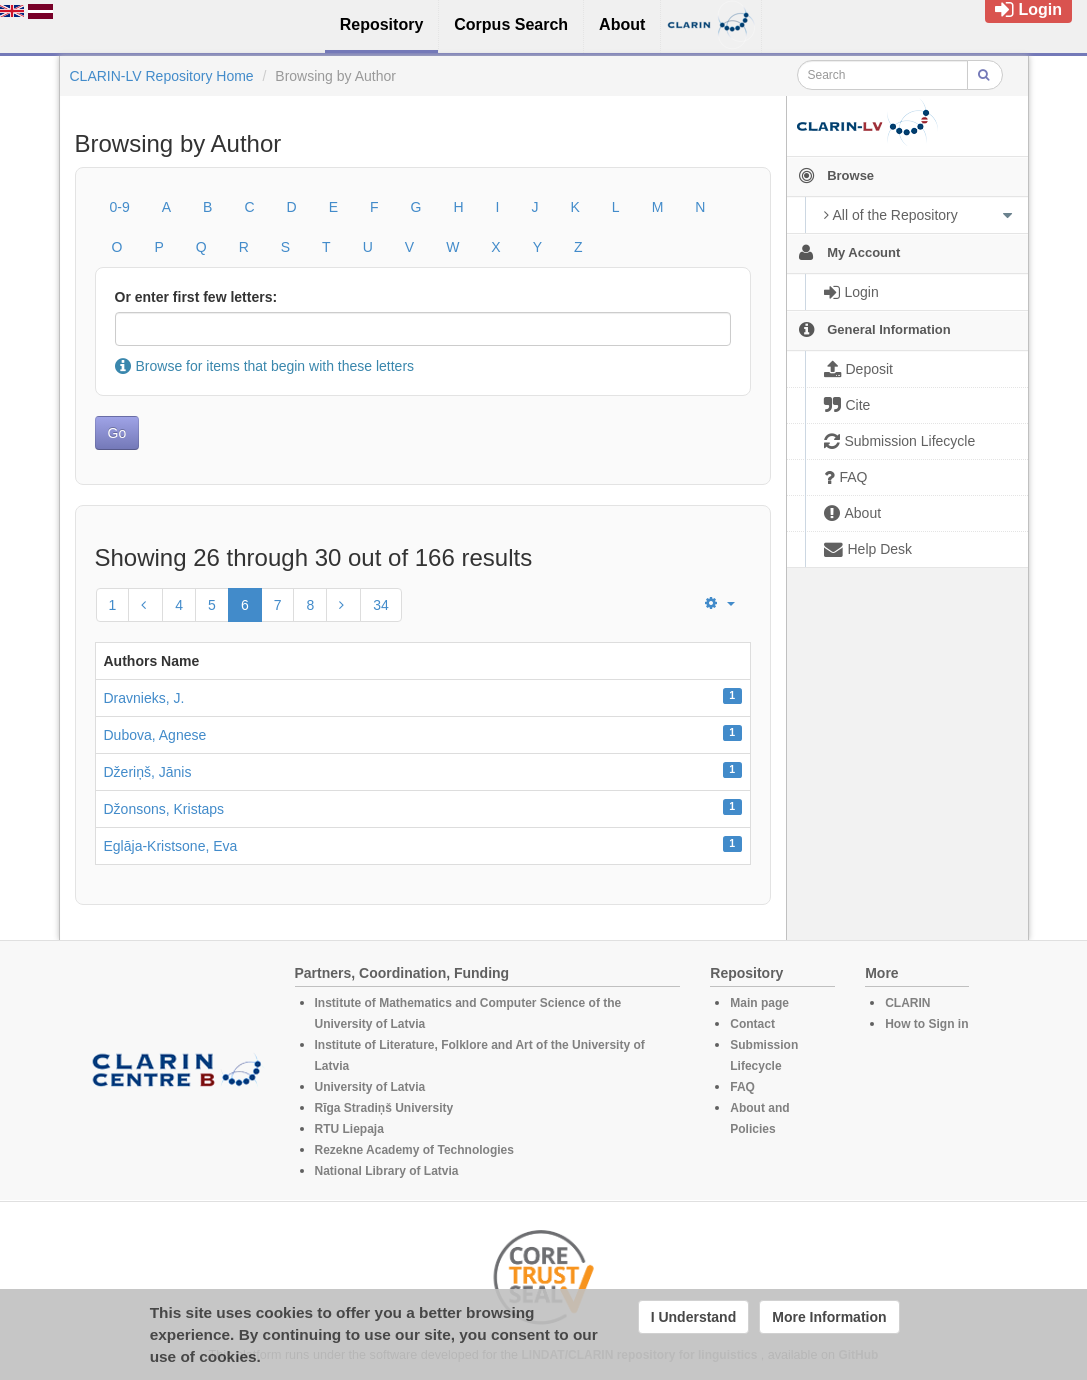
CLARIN (907, 1003)
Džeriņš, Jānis (148, 772)
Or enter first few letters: (196, 297)
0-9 (120, 207)
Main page (759, 1003)
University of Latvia (370, 1087)
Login (1028, 9)
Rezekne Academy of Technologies (414, 1150)
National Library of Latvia (387, 1171)
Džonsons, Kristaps (164, 809)
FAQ (742, 1087)
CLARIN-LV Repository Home (162, 76)
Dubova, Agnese (155, 735)
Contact (752, 1024)
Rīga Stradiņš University (384, 1108)
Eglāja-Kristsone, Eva (171, 846)
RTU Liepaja (349, 1129)
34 (381, 605)
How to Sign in (926, 1024)
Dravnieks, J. (144, 698)
